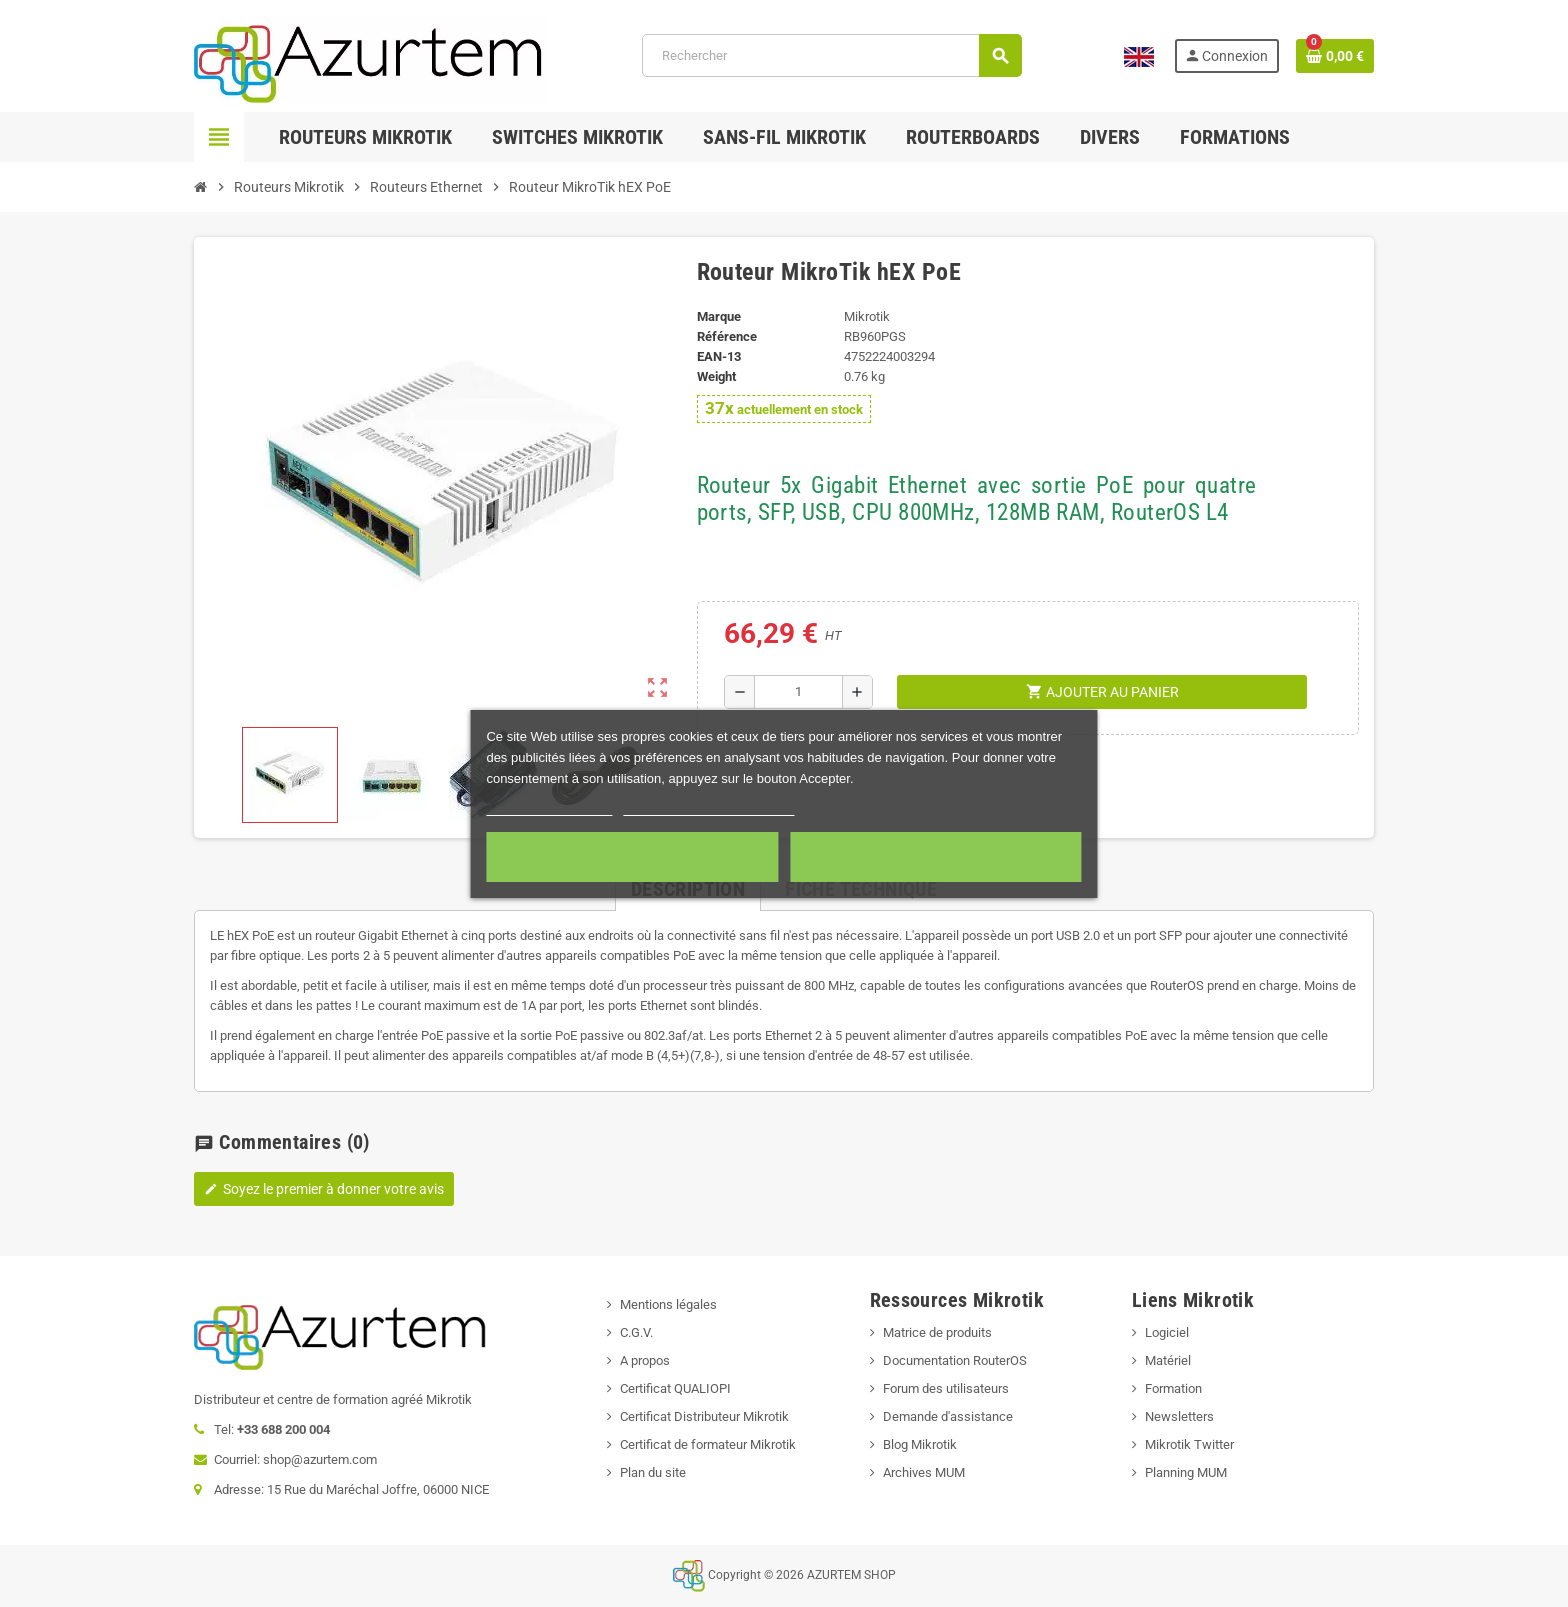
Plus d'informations (549, 806)
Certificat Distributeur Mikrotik (704, 1416)
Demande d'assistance (948, 1416)
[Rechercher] (831, 55)
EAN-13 (719, 356)
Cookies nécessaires (632, 857)
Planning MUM (1186, 1472)
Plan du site (653, 1472)
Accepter (936, 857)
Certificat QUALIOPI (675, 1388)
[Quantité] (798, 692)
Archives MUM (924, 1472)
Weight (716, 376)
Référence (727, 336)
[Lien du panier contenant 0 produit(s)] (1335, 56)
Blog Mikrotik (920, 1444)
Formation (1173, 1388)
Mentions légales (668, 1304)
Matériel (1168, 1360)
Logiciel (1167, 1332)
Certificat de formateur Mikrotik (708, 1444)
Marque (719, 316)
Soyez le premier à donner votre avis (324, 1189)
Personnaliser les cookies (709, 806)
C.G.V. (636, 1332)
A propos (645, 1360)
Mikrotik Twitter (1189, 1444)
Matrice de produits (937, 1332)
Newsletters (1179, 1416)
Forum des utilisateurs (946, 1388)
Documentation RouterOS (955, 1360)
